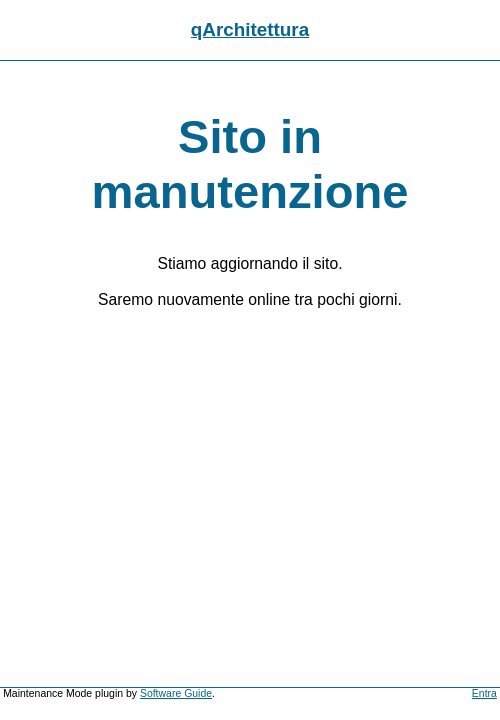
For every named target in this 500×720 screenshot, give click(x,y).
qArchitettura (250, 29)
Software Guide (176, 693)
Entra (484, 693)
